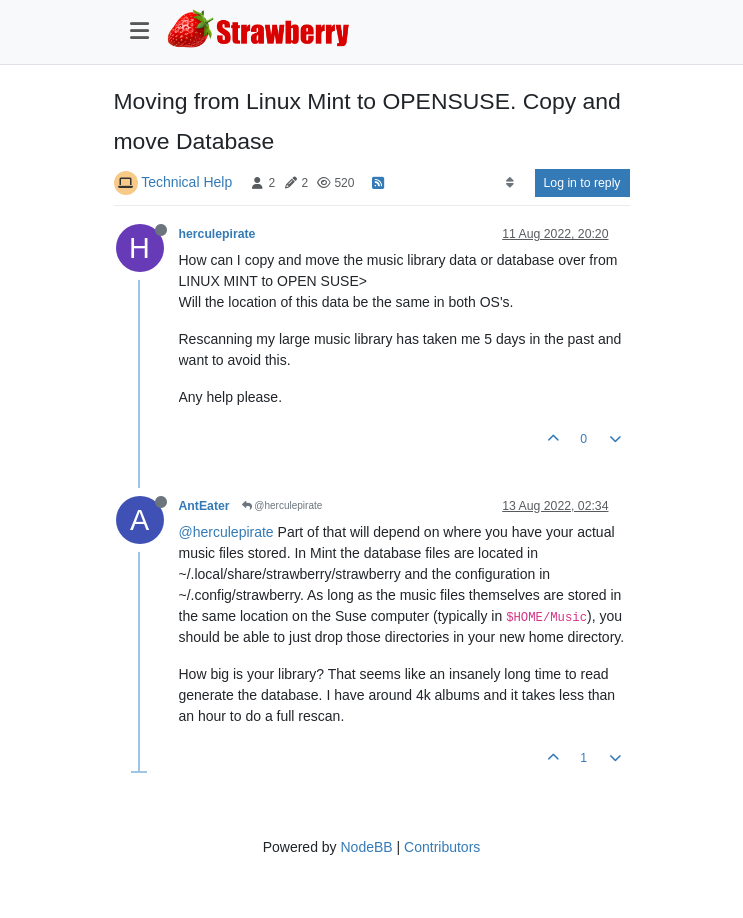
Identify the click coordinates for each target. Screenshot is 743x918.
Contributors (442, 847)
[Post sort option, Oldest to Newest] (509, 183)
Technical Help (186, 182)
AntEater (204, 506)
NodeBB (366, 847)
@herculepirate (282, 505)
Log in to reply (582, 183)
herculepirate (217, 234)
